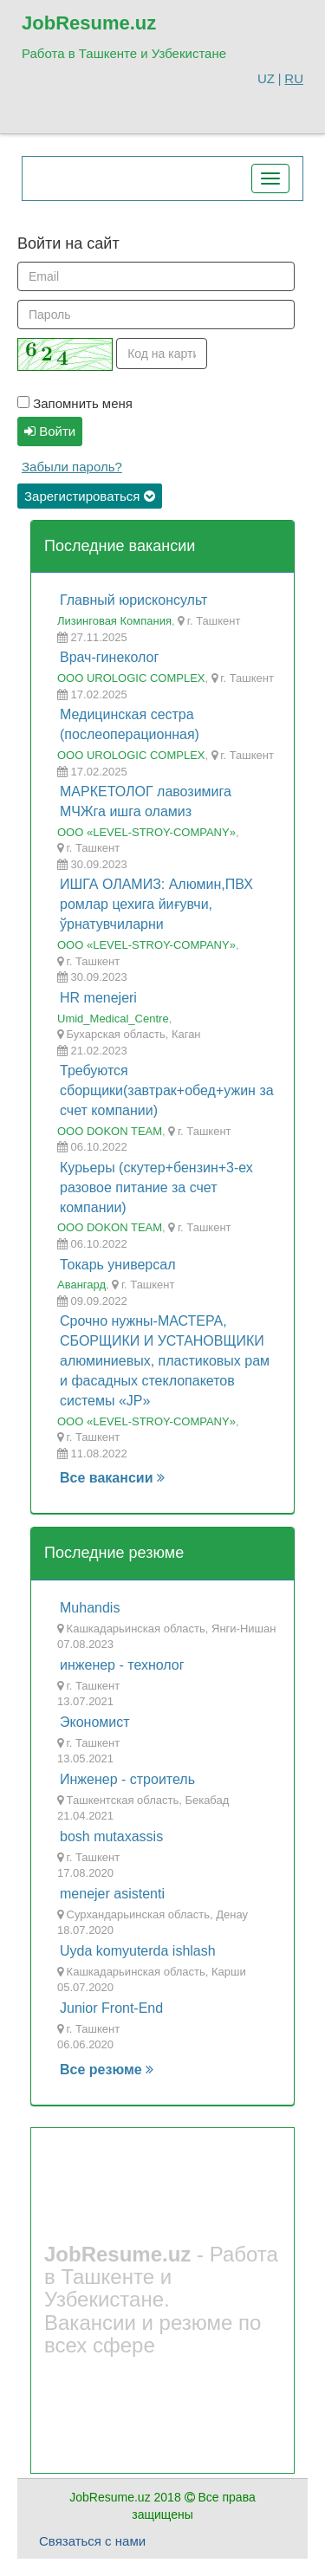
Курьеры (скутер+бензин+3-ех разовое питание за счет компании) (156, 1187)
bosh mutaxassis (111, 1836)
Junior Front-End (111, 2008)
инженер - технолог (122, 1665)
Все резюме (106, 2069)
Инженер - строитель (127, 1779)
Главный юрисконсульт (133, 600)
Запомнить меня (75, 403)
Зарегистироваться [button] (89, 496)
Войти (49, 431)
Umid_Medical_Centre (113, 1018)
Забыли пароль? (72, 466)
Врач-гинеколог (109, 657)
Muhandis (90, 1607)
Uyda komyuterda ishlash (138, 1950)
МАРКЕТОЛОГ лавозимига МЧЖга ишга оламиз (145, 801)
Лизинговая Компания (114, 620)
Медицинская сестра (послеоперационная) (129, 724)
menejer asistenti (112, 1893)
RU (293, 78)
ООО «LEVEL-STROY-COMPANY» (146, 832)
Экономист (95, 1722)
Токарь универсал (117, 1264)
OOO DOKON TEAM (109, 1131)
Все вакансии (112, 1477)
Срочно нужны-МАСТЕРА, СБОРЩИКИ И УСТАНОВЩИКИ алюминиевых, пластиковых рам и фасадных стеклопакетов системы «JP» (165, 1360)
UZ (266, 78)
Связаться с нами (92, 2541)
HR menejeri (98, 997)
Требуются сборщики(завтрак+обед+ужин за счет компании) (167, 1090)
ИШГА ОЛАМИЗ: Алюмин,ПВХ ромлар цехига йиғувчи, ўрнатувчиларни (156, 904)
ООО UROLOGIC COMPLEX (131, 678)
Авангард (81, 1284)
